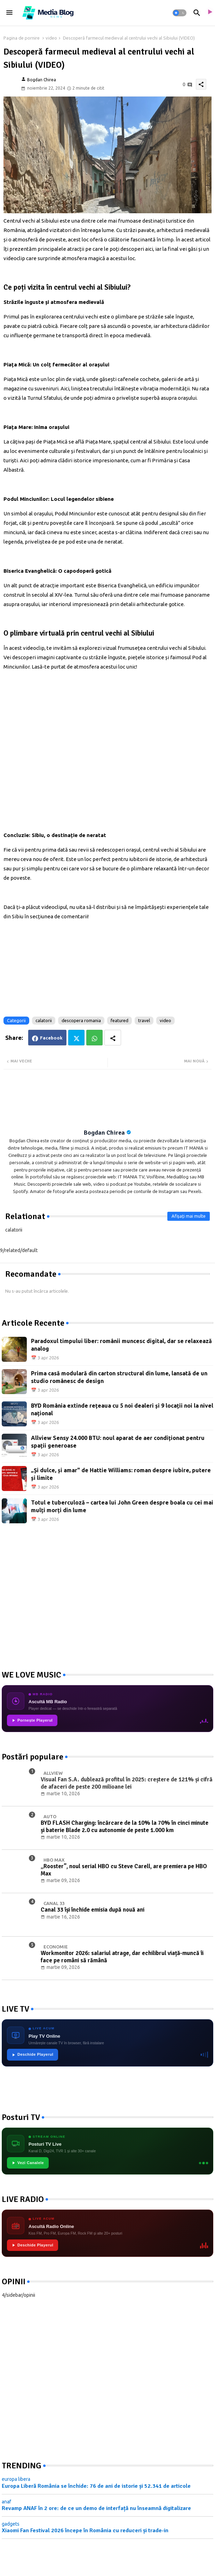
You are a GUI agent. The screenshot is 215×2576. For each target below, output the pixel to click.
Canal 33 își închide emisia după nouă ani (92, 1909)
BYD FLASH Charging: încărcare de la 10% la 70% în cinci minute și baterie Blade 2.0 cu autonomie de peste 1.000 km (124, 1826)
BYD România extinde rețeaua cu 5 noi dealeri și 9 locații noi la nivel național (122, 1409)
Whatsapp (94, 1037)
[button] (179, 12)
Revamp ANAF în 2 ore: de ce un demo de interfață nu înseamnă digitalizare (96, 2508)
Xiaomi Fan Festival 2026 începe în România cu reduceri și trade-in (85, 2530)
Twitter (76, 1037)
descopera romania (81, 1020)
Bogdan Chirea (104, 1132)
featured (119, 1020)
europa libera (16, 2479)
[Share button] (112, 1037)
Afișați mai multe (189, 1216)
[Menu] (9, 13)
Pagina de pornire (21, 37)
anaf (6, 2501)
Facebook (51, 1037)
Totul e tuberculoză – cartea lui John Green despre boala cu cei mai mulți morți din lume (122, 1506)
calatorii (43, 1020)
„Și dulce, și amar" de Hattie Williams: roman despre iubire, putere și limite (121, 1474)
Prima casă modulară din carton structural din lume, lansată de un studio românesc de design (119, 1377)
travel (144, 1020)
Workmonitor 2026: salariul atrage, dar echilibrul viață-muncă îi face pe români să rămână (122, 1957)
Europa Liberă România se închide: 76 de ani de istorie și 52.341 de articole (96, 2486)
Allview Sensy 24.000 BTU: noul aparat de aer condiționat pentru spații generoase (118, 1442)
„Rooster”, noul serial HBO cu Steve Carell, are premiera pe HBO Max (124, 1870)
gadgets (10, 2524)
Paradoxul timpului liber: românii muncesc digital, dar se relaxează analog (121, 1345)
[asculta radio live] (209, 12)
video (51, 37)
